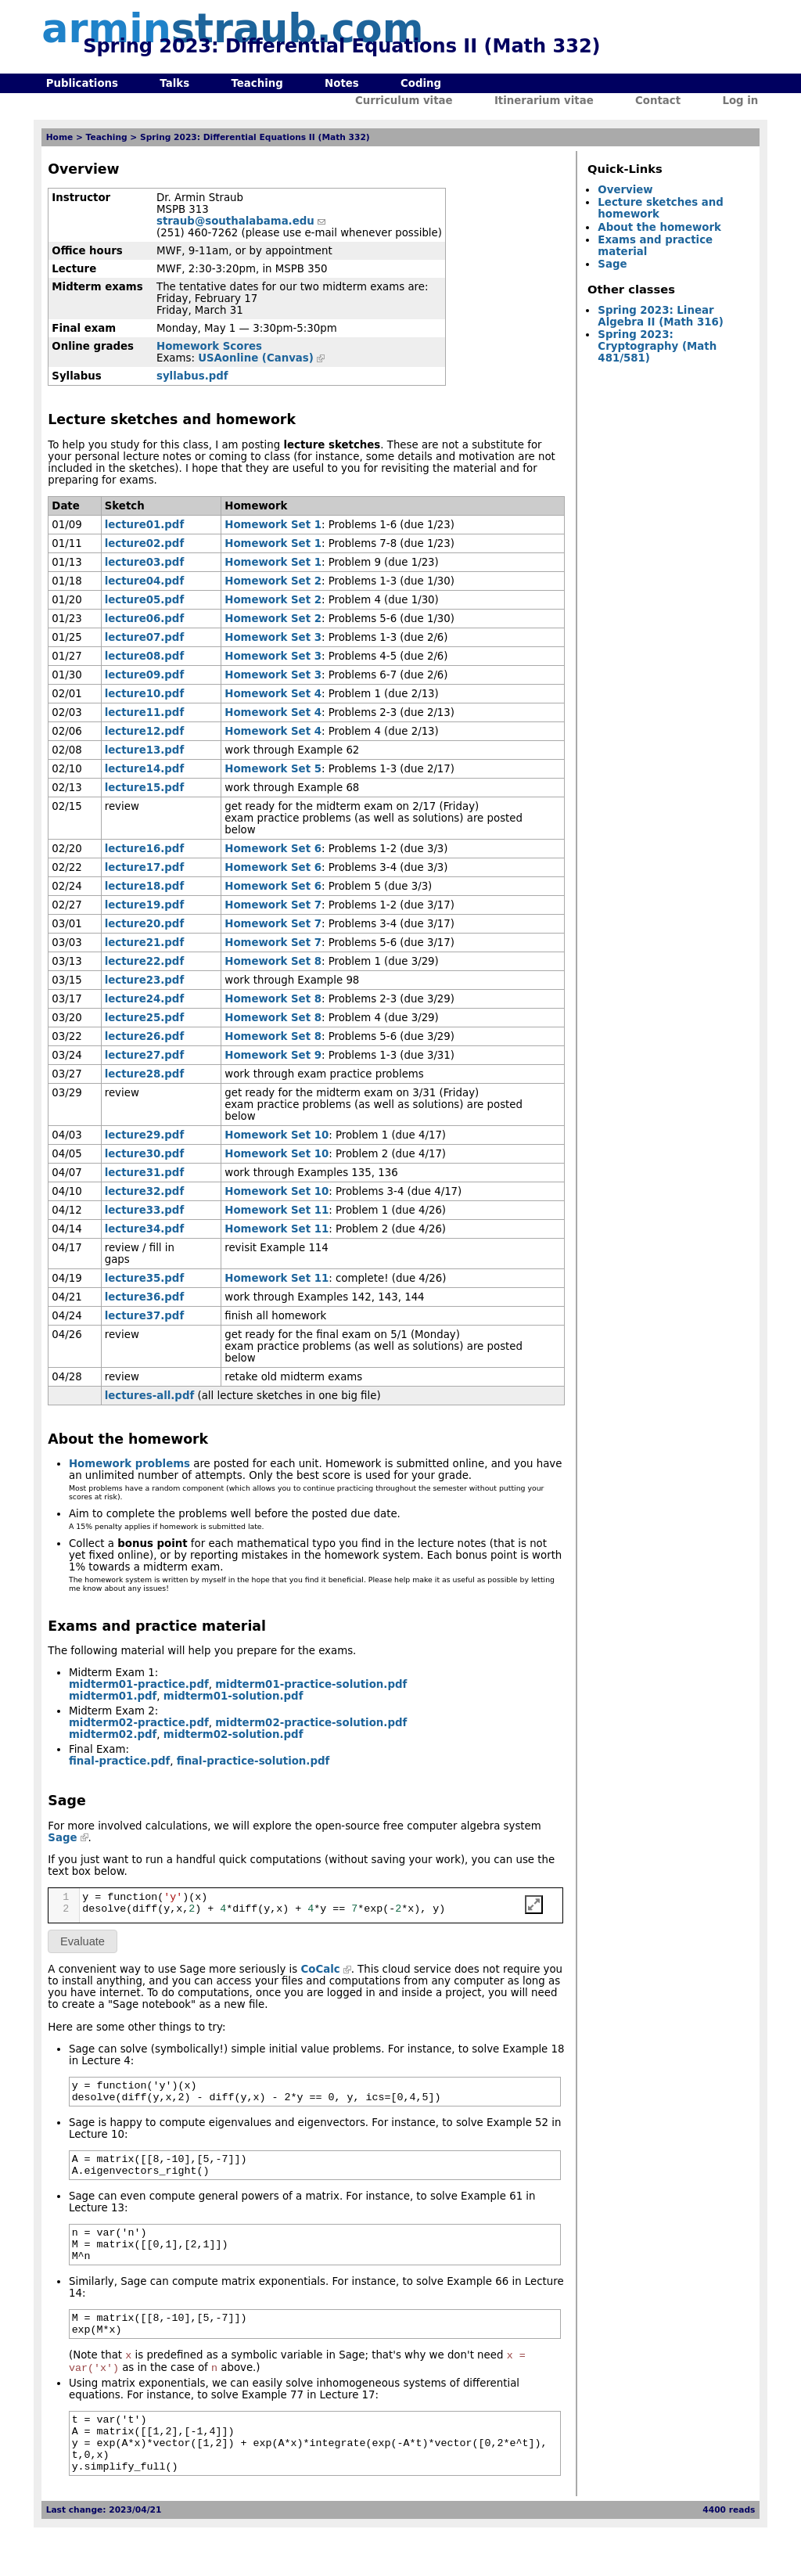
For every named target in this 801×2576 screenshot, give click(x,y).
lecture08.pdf (144, 656)
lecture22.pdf (144, 961)
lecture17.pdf (144, 867)
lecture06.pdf (144, 618)
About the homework (659, 227)
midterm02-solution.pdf (233, 1734)
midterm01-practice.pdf (139, 1684)
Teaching (256, 83)
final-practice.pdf (119, 1761)
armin (232, 28)
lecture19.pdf (144, 905)
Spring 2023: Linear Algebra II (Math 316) (661, 316)
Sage (62, 1838)
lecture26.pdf (144, 1036)
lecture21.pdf (144, 942)
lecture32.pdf (144, 1191)
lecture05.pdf (144, 600)
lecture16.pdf (144, 848)
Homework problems (129, 1464)
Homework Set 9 (272, 1055)
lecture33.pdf (144, 1210)
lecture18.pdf (144, 886)
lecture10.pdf (144, 694)
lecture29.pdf (144, 1135)
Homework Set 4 (272, 694)
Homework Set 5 (272, 769)
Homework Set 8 (272, 961)
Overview (625, 190)
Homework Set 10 (276, 1135)
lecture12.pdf (144, 731)
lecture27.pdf (144, 1055)
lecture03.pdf (144, 562)
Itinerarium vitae (544, 100)
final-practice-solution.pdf (253, 1761)
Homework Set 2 (272, 581)
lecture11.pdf (144, 712)
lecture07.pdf (144, 637)
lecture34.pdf (144, 1229)
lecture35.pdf (144, 1278)
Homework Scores (209, 346)
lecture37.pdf (144, 1316)
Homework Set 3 (272, 637)
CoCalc (319, 1969)
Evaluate (82, 1941)
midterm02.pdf (112, 1734)
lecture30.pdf (144, 1154)
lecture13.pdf (144, 750)
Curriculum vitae (404, 100)
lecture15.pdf (144, 787)
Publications (82, 83)
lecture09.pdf (144, 675)
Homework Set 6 (272, 848)
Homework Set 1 (272, 525)
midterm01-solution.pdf (233, 1696)
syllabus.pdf (192, 376)
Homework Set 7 (272, 905)
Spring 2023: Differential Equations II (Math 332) (255, 137)
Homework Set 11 (276, 1210)
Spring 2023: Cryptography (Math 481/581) (657, 346)
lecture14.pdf (144, 769)
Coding (420, 83)
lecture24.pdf (144, 999)
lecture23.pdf (144, 980)
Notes (342, 83)
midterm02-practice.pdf (139, 1723)
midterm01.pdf (112, 1696)
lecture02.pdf (144, 543)
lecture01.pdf (144, 525)
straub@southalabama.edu (235, 221)
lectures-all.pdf (150, 1395)
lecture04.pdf (144, 581)
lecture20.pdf (144, 924)
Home (60, 137)
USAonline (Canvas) (256, 358)
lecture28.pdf (144, 1074)
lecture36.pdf (144, 1297)
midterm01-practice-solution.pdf (311, 1684)
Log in (740, 100)
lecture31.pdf (144, 1172)
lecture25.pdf (144, 1018)
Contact (658, 100)
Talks (174, 83)
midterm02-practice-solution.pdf (311, 1723)
